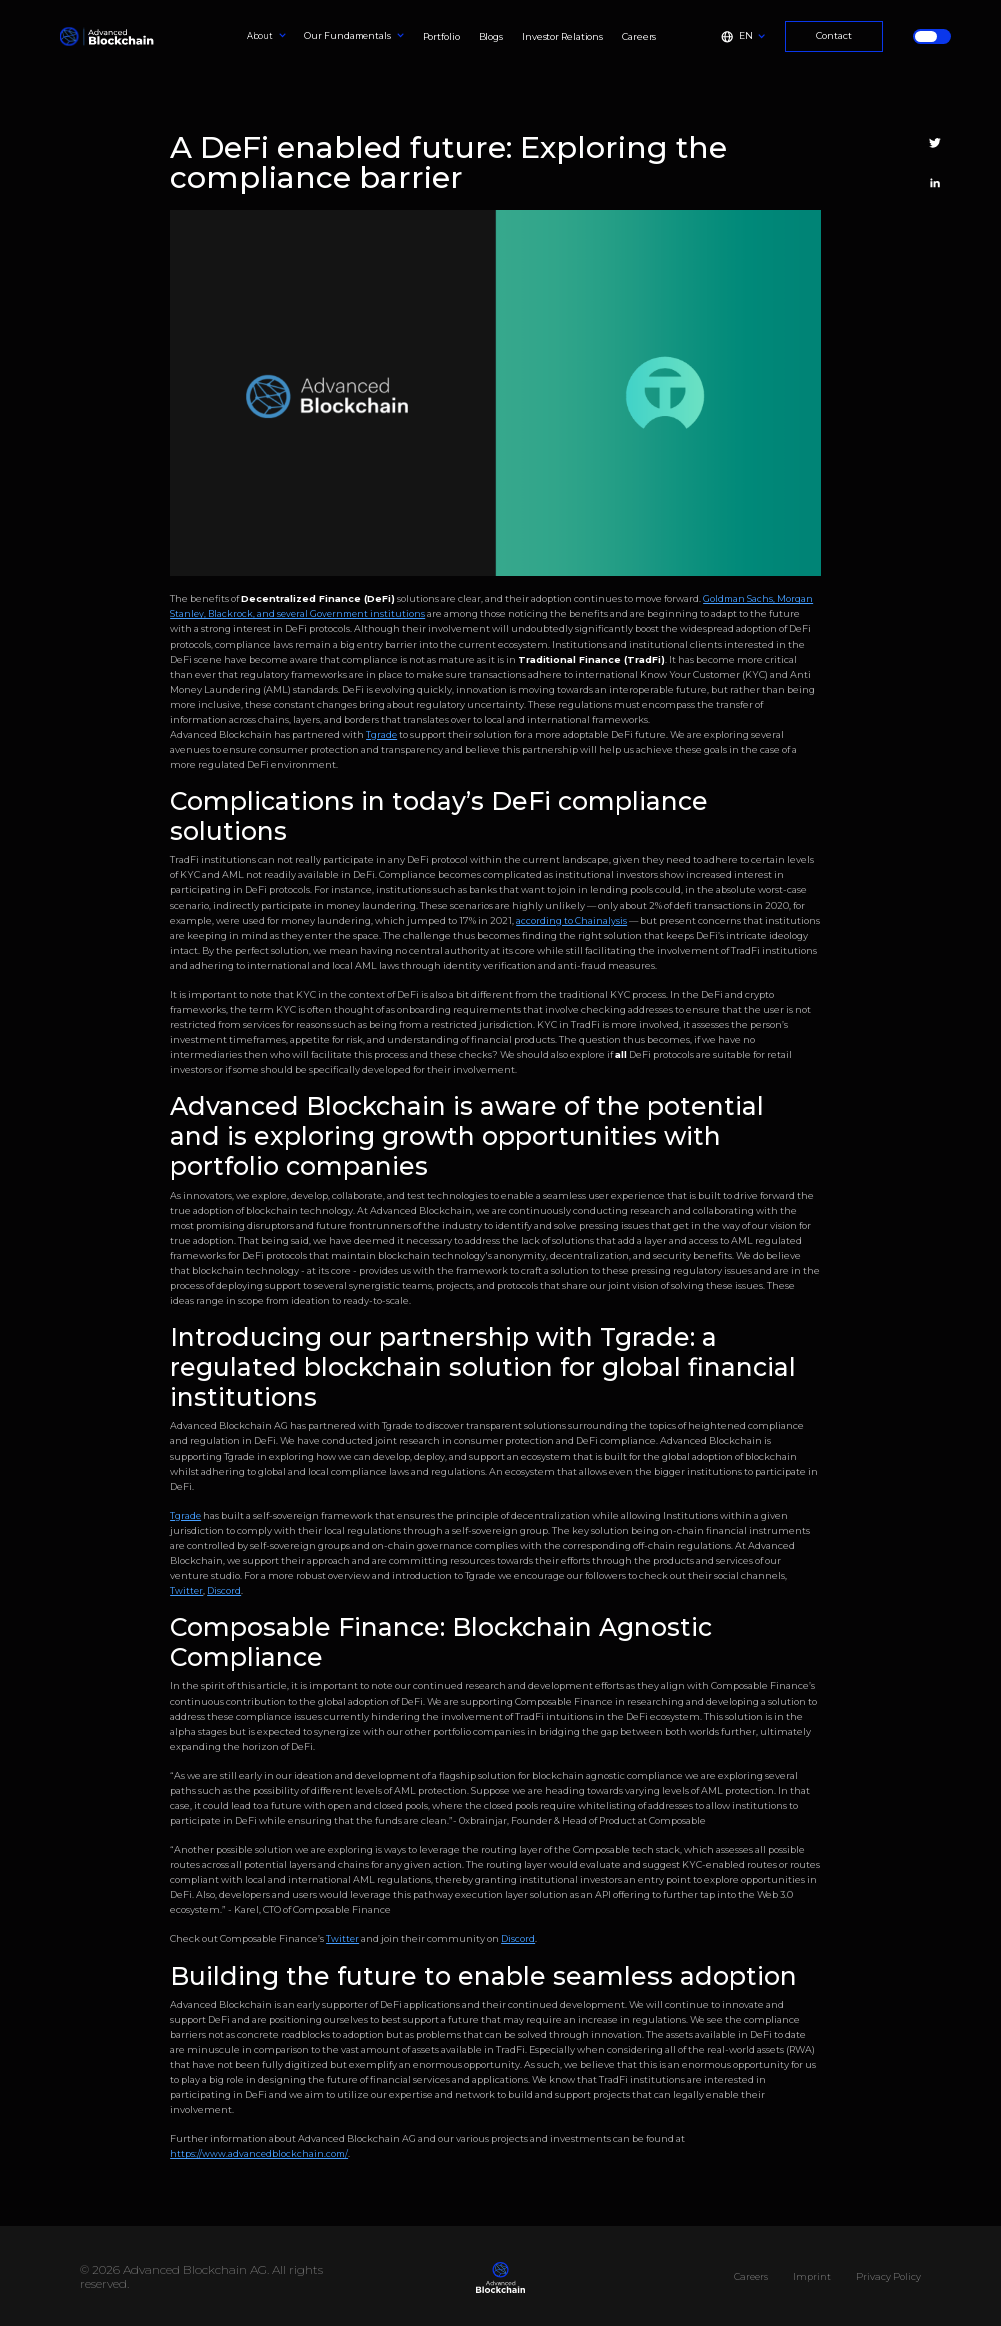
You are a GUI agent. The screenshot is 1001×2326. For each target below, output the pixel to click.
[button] (267, 37)
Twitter (186, 1590)
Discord (224, 1590)
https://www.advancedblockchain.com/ (259, 2153)
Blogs (491, 36)
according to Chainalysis (571, 920)
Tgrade (381, 734)
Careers (639, 36)
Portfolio (441, 36)
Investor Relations (562, 36)
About (260, 36)
